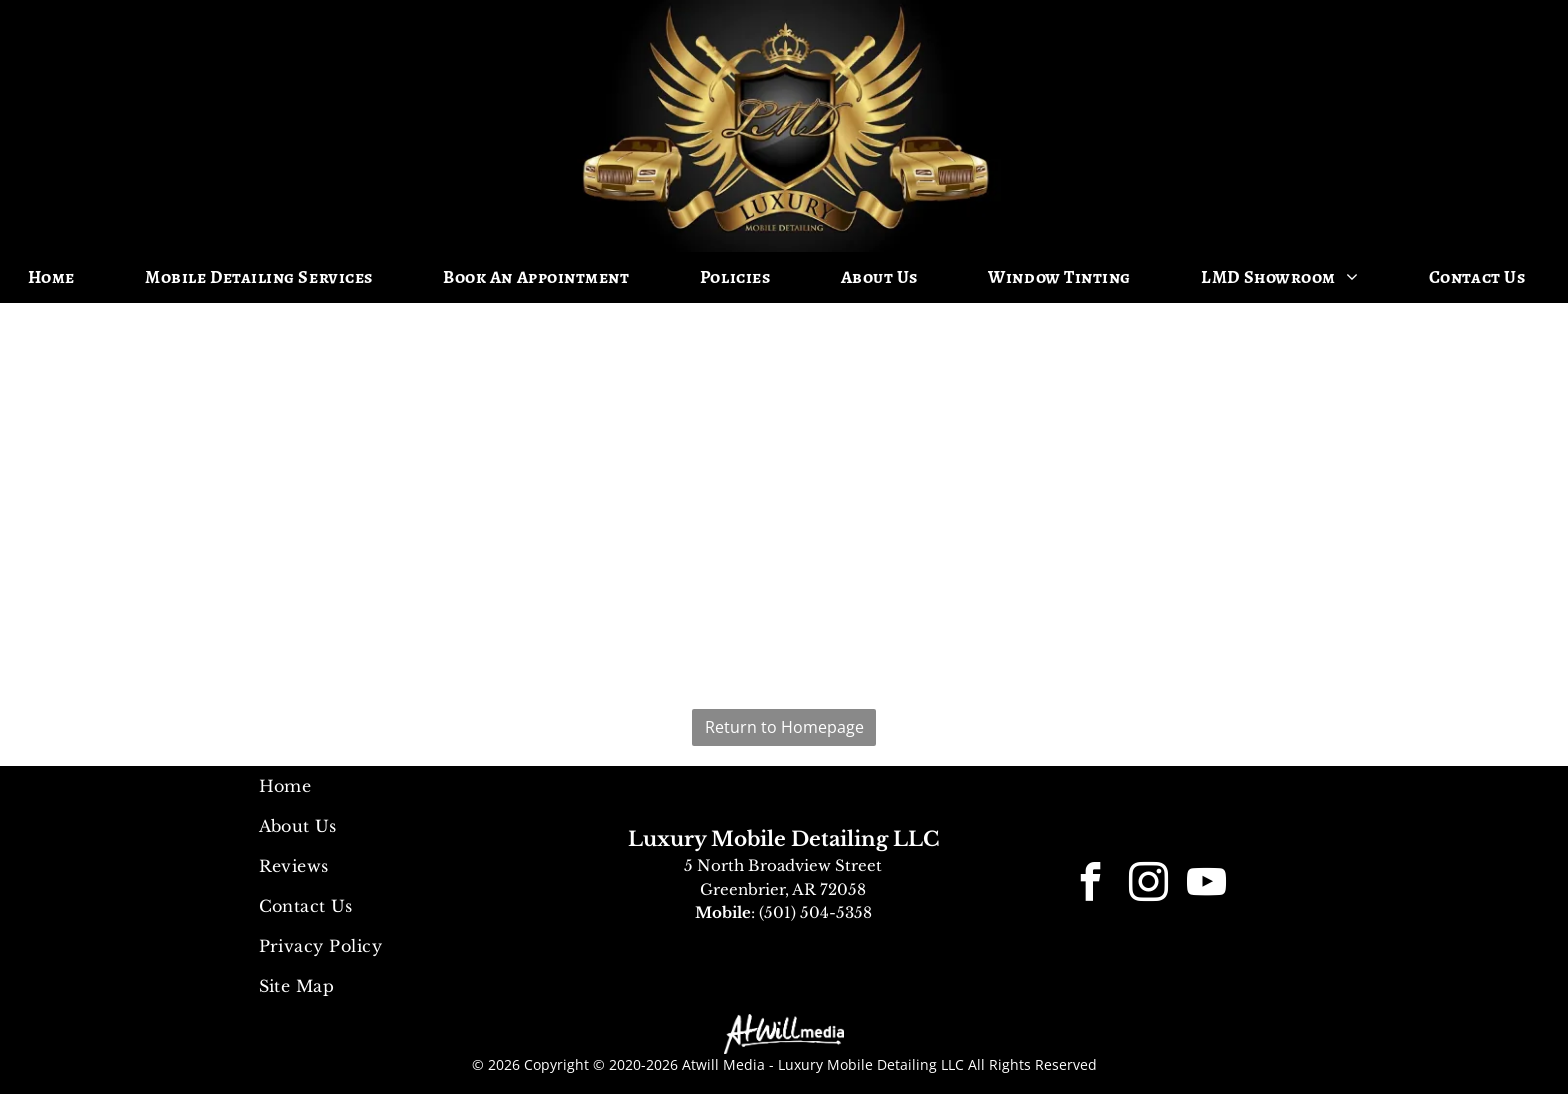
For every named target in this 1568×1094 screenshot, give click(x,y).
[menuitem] (59, 277)
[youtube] (1207, 885)
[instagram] (1149, 885)
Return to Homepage (784, 727)
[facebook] (1091, 885)
